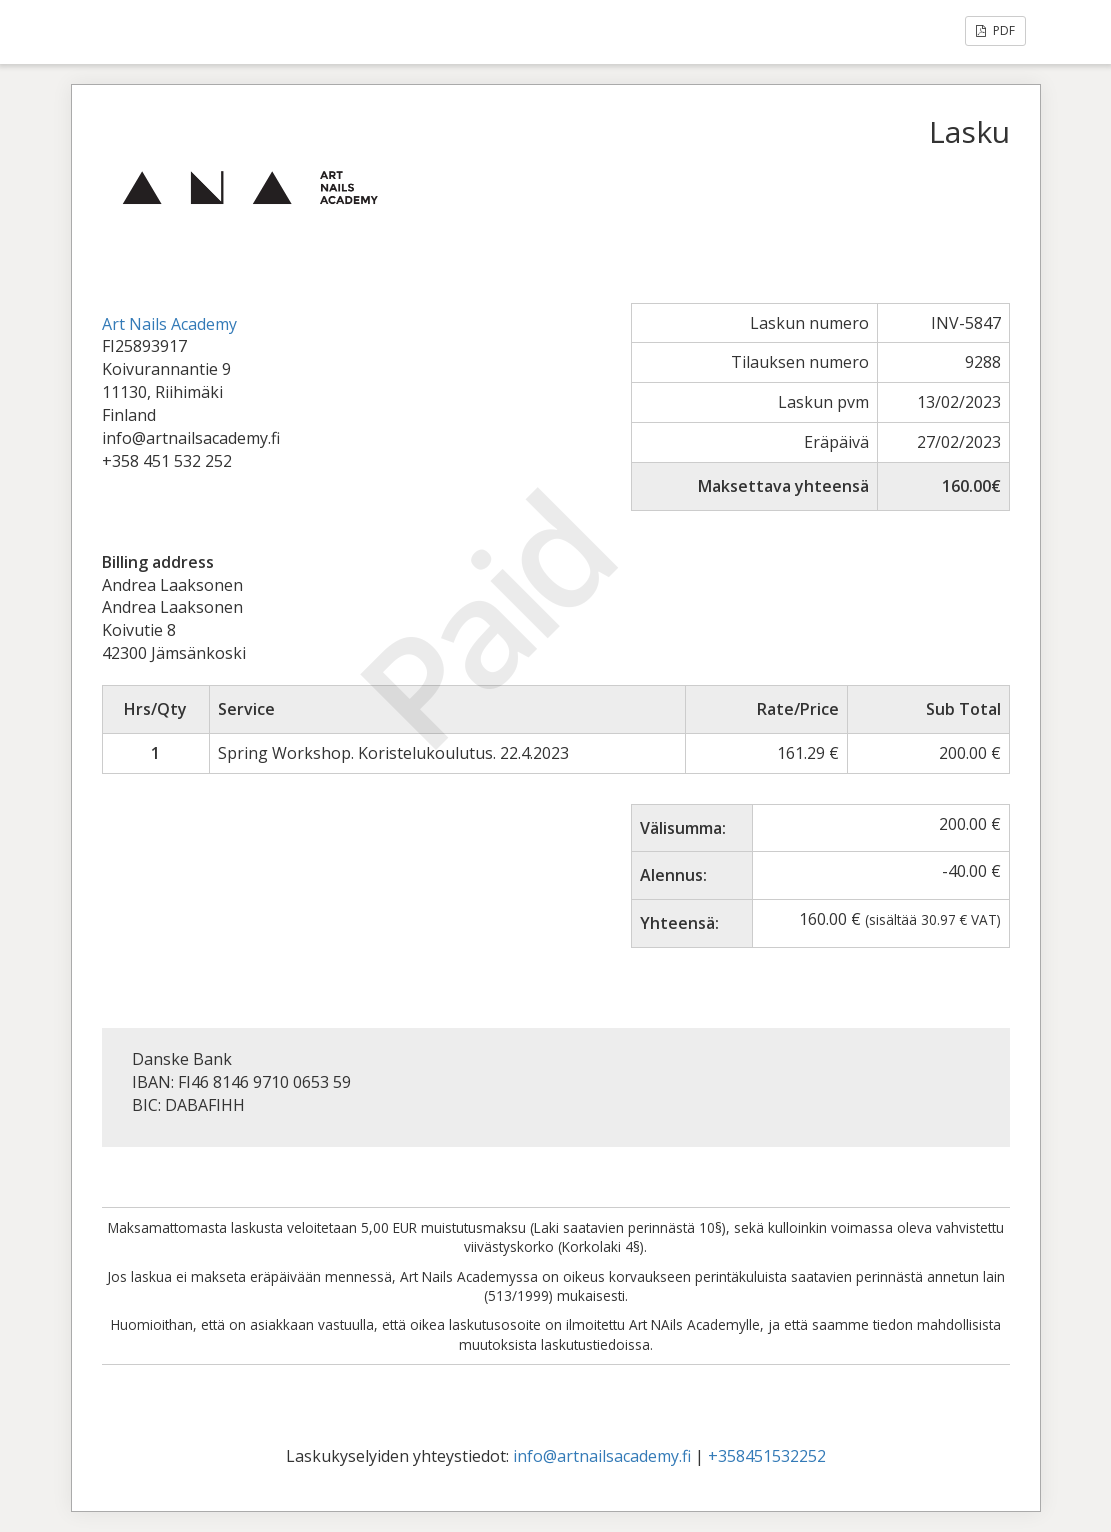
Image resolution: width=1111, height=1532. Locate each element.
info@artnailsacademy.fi (602, 1456)
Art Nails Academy (169, 324)
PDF (995, 30)
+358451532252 (767, 1456)
